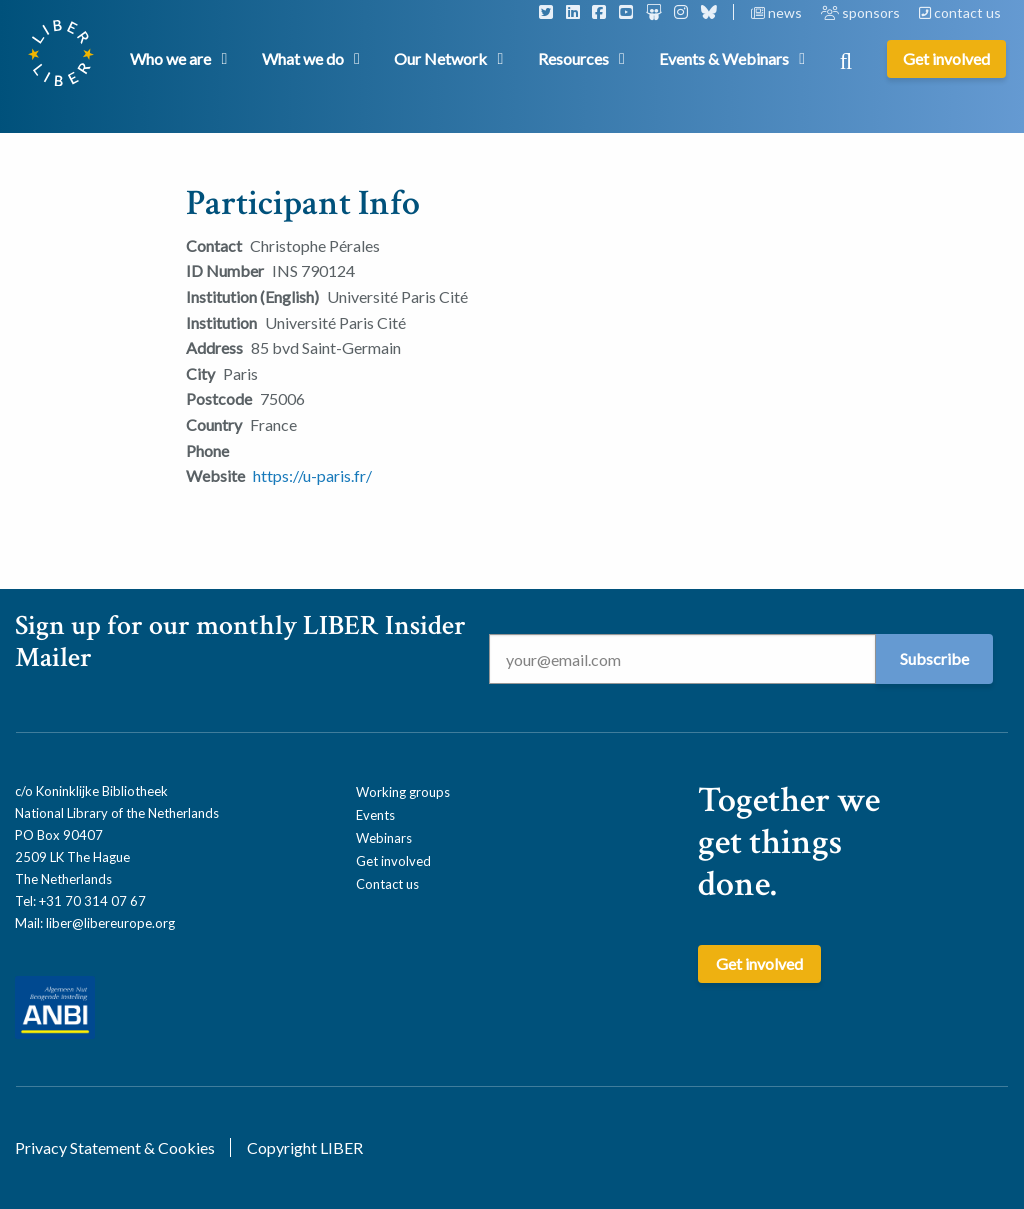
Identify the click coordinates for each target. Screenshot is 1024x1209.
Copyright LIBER (305, 1147)
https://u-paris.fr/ (312, 475)
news (778, 12)
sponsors (862, 12)
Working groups (403, 792)
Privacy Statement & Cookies (115, 1147)
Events (375, 815)
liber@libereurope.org (110, 923)
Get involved (393, 861)
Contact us (387, 884)
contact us (960, 12)
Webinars (384, 838)
